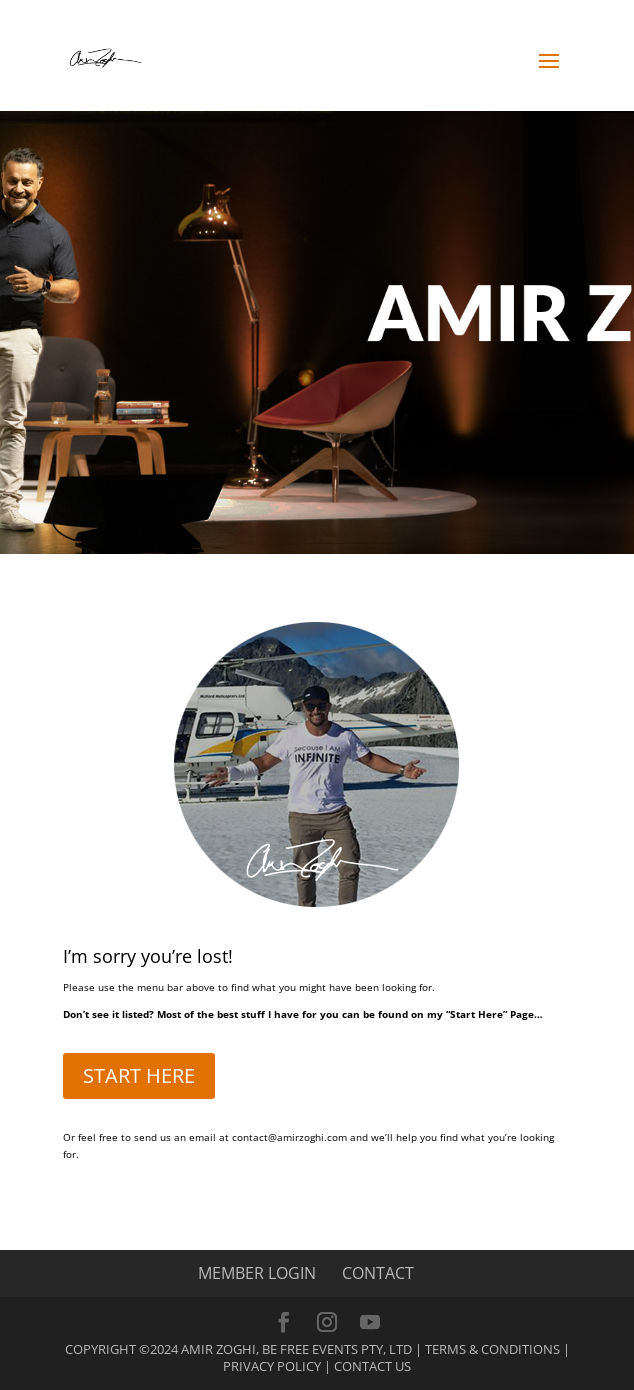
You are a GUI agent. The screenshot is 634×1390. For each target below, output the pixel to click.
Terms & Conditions (492, 1349)
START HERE (139, 1075)
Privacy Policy (272, 1366)
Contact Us (372, 1366)
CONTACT (378, 1273)
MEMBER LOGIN (257, 1273)
